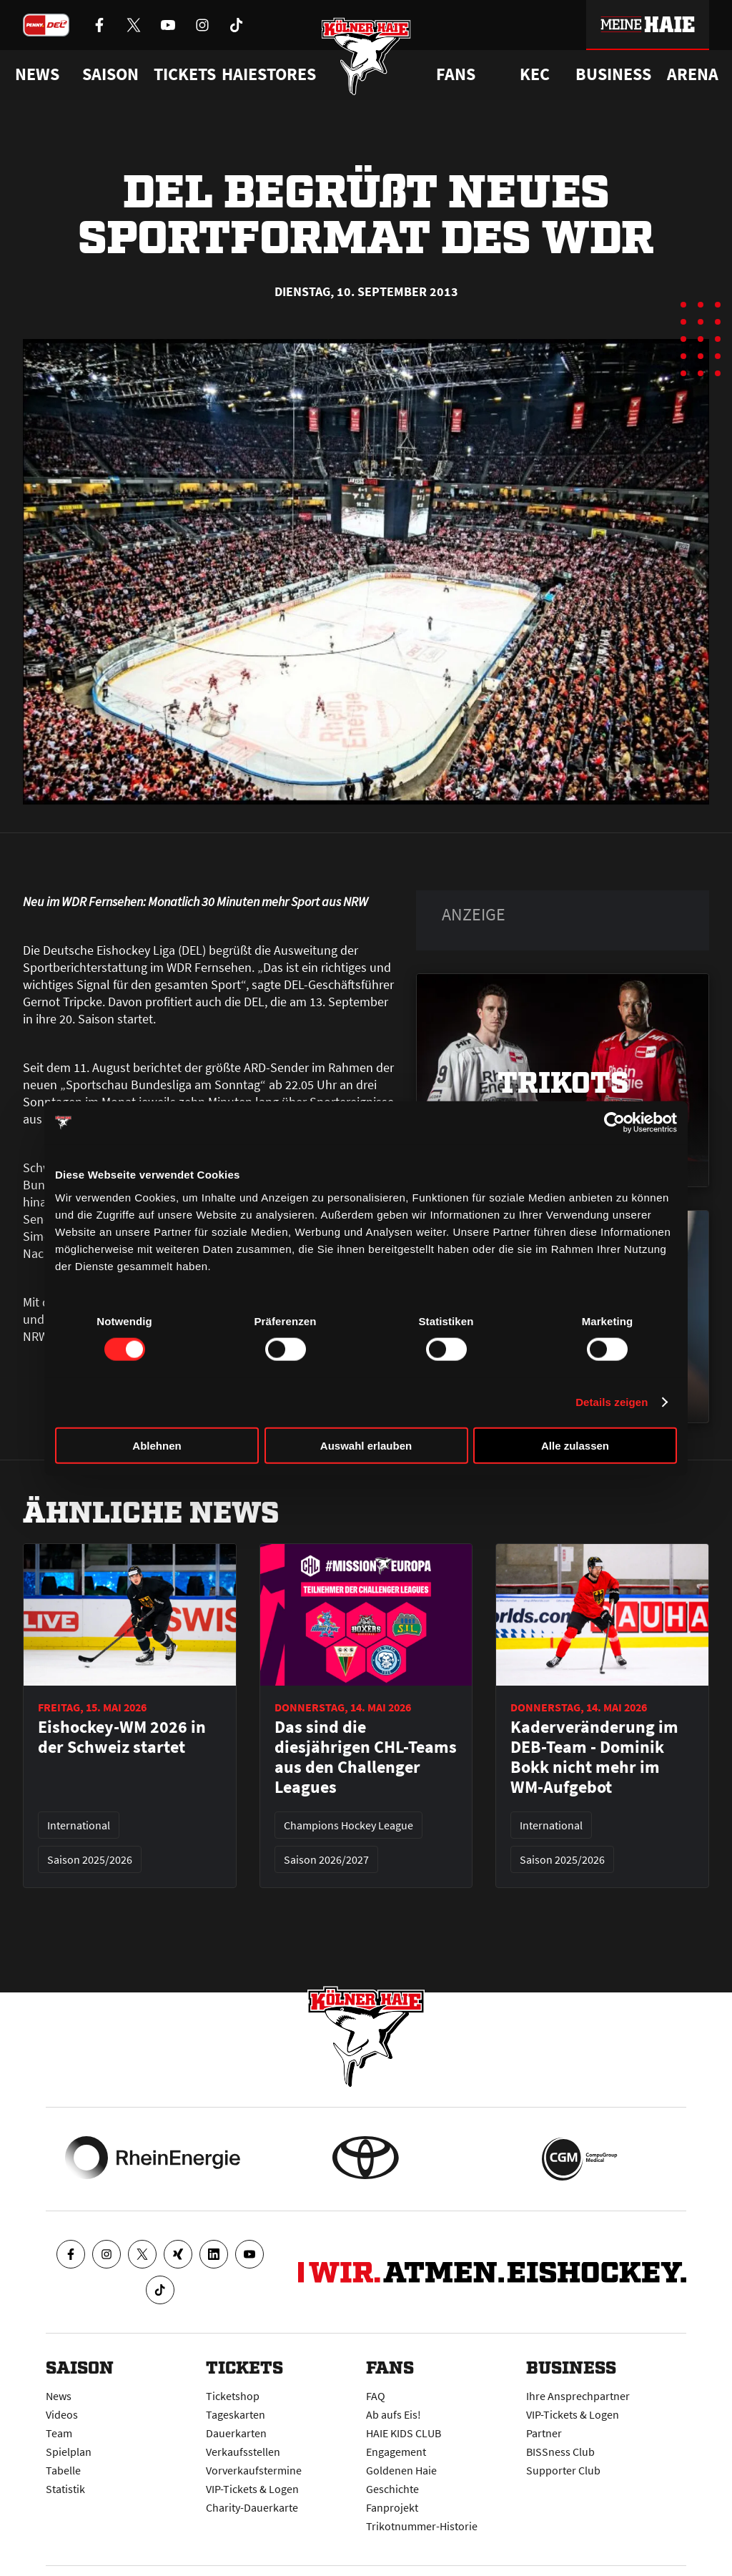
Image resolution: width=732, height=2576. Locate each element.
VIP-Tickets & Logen (252, 2489)
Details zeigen (611, 1402)
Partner (544, 2433)
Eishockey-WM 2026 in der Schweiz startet (122, 1737)
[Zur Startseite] (366, 59)
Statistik (65, 2489)
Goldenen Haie (401, 2470)
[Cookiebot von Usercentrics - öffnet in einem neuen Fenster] (614, 1123)
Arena (692, 74)
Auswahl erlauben (366, 1445)
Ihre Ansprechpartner (578, 2396)
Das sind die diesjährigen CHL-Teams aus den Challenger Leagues (365, 1757)
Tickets (185, 74)
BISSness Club (560, 2451)
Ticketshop (232, 2396)
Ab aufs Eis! (393, 2414)
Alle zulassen (575, 1445)
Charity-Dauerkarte (252, 2507)
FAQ (375, 2396)
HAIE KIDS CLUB (403, 2433)
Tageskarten (235, 2414)
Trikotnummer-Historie (422, 2526)
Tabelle (63, 2470)
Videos (62, 2414)
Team (59, 2433)
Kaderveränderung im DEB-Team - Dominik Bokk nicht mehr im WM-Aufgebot (594, 1757)
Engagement (396, 2451)
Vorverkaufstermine (254, 2470)
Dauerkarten (236, 2433)
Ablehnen (156, 1445)
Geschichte (392, 2489)
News (58, 2396)
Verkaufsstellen (243, 2451)
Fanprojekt (392, 2507)
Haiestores (269, 74)
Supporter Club (563, 2470)
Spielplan (69, 2451)
